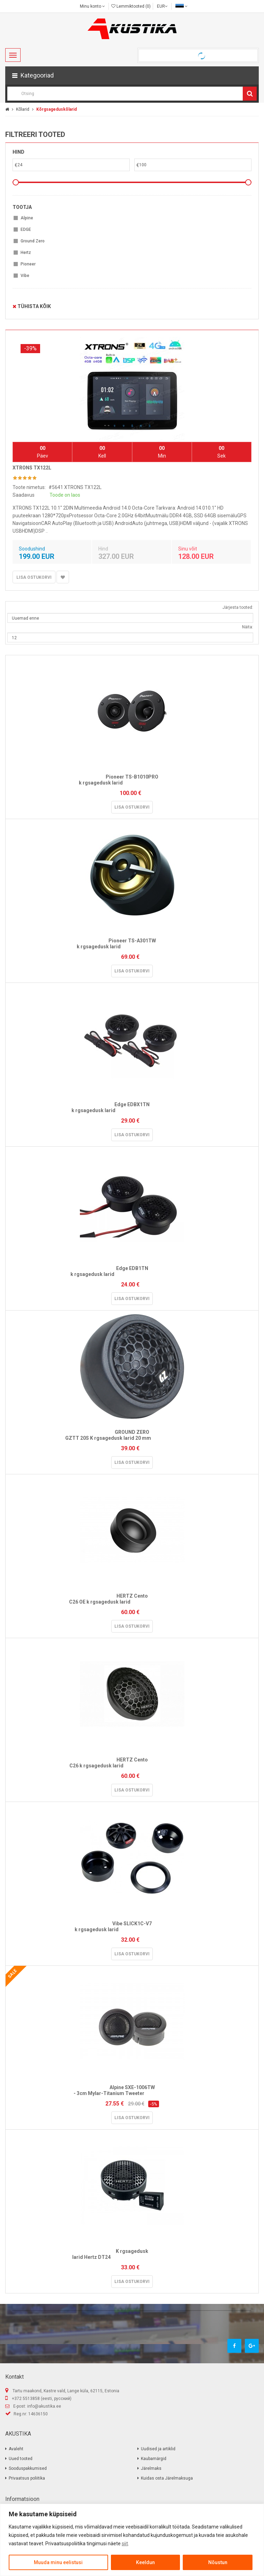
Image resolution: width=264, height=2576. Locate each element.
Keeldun (145, 2562)
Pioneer (28, 264)
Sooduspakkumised (28, 2468)
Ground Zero (33, 241)
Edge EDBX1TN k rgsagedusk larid (132, 1107)
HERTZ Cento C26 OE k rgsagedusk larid (132, 1599)
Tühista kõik (32, 306)
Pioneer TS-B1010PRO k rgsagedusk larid (132, 780)
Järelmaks (151, 2468)
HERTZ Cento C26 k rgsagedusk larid (132, 1762)
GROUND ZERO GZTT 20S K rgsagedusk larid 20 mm (132, 1435)
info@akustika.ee (44, 2406)
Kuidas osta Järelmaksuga (167, 2478)
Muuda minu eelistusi (58, 2562)
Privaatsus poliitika (27, 2478)
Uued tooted (20, 2458)
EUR (162, 6)
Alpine (27, 218)
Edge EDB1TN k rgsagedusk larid (132, 1271)
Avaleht (16, 2448)
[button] (132, 75)
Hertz (26, 252)
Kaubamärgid (153, 2458)
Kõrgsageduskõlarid (56, 109)
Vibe (25, 275)
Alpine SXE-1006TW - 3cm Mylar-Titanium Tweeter (132, 2090)
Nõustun (217, 2562)
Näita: (247, 627)
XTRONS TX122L (32, 467)
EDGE (26, 229)
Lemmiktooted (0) (131, 6)
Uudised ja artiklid (158, 2448)
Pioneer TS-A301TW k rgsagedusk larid (132, 943)
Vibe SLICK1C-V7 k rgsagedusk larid (132, 1926)
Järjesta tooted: (237, 607)
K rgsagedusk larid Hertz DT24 (132, 2254)
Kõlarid (22, 109)
